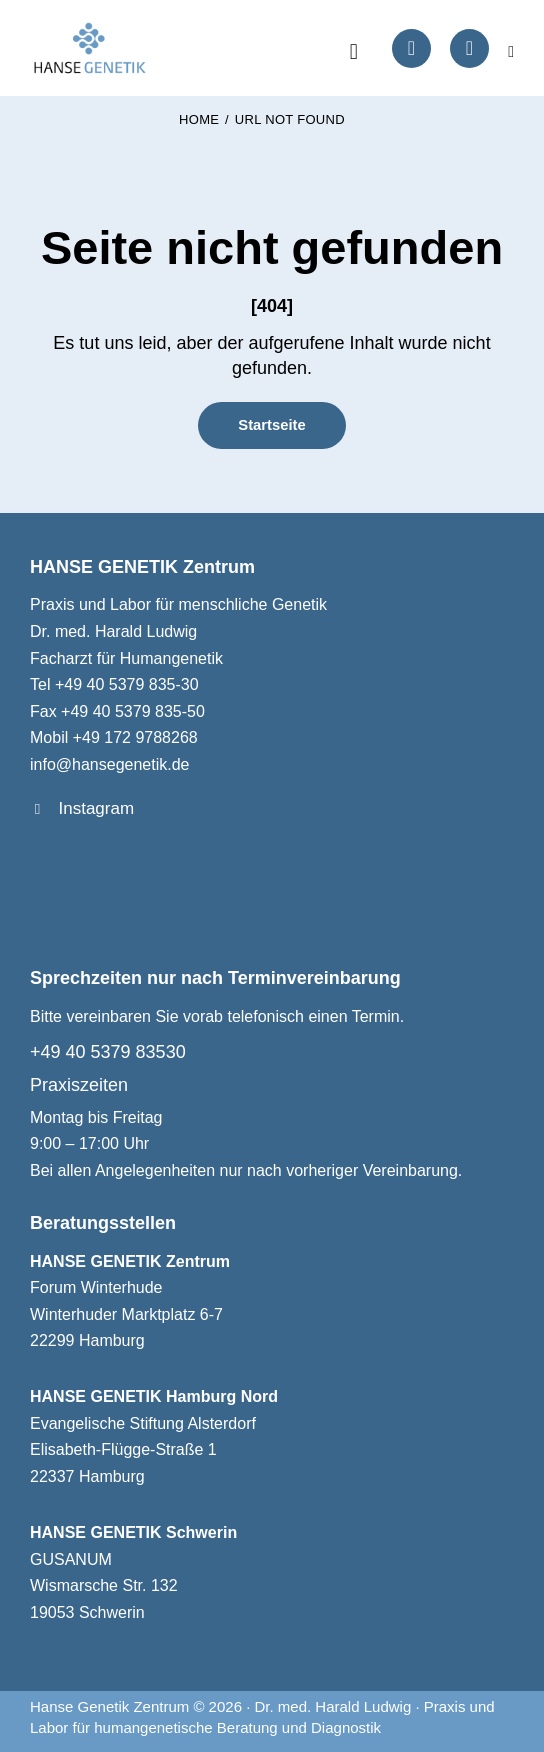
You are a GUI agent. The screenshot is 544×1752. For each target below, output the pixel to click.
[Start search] (354, 51)
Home (199, 119)
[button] (511, 50)
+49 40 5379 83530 (108, 1052)
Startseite (272, 425)
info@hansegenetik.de (109, 764)
